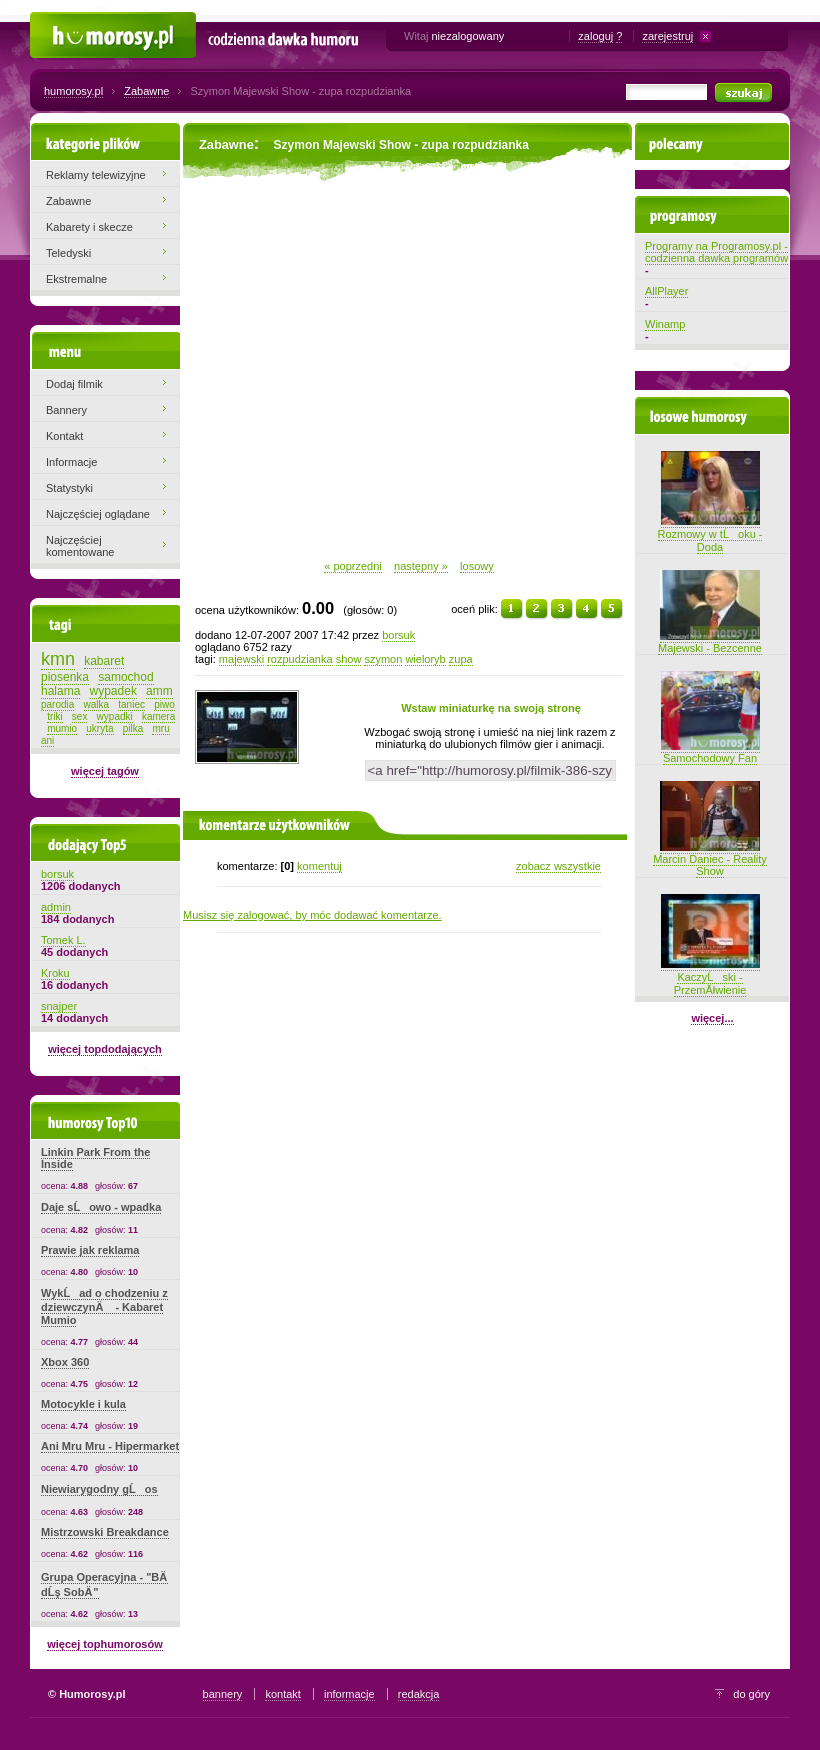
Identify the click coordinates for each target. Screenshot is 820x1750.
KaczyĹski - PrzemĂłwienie (710, 977)
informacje (349, 1694)
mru (160, 728)
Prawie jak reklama (90, 1250)
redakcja (419, 1694)
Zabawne (146, 91)
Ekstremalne (76, 279)
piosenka (65, 677)
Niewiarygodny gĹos (99, 1489)
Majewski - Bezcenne (710, 642)
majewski (241, 659)
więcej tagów (105, 771)
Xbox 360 (65, 1362)
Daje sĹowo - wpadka (101, 1207)
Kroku (55, 973)
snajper (59, 1006)
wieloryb (425, 659)
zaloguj (595, 36)
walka (97, 704)
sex (80, 716)
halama (60, 691)
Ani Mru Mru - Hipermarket (110, 1446)
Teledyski (68, 253)
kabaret (104, 661)
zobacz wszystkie (558, 866)
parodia (57, 704)
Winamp (665, 324)
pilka (133, 728)
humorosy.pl (73, 91)
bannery (223, 1694)
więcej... (712, 1018)
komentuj (319, 866)
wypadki (115, 716)
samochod (125, 677)
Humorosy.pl (60, 22)
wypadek (113, 691)
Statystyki (69, 488)
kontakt (282, 1694)
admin (56, 907)
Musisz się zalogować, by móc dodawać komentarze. (312, 915)
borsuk (398, 635)
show (349, 659)
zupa (461, 659)
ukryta (99, 728)
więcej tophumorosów (105, 1644)
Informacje (71, 462)
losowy (477, 566)
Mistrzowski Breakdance (105, 1532)
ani (47, 740)
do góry (751, 1694)
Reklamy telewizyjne (96, 175)
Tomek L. (63, 940)
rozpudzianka (299, 659)
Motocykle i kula (83, 1404)
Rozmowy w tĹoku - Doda (710, 534)
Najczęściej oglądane (98, 514)
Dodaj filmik (74, 384)
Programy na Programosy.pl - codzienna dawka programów (716, 252)
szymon (383, 659)
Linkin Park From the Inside (95, 1158)
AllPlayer (666, 291)
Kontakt (64, 436)
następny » (421, 566)
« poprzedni (353, 566)
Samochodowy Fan (710, 752)
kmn (58, 659)
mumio (62, 728)
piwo (164, 704)
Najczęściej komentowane (80, 546)
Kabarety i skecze (89, 227)
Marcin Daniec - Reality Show (710, 859)
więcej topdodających (105, 1049)
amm (159, 691)
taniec (131, 704)
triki (55, 716)
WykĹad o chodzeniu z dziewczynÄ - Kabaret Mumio (104, 1306)
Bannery (66, 410)
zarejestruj (667, 36)
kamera (158, 716)
